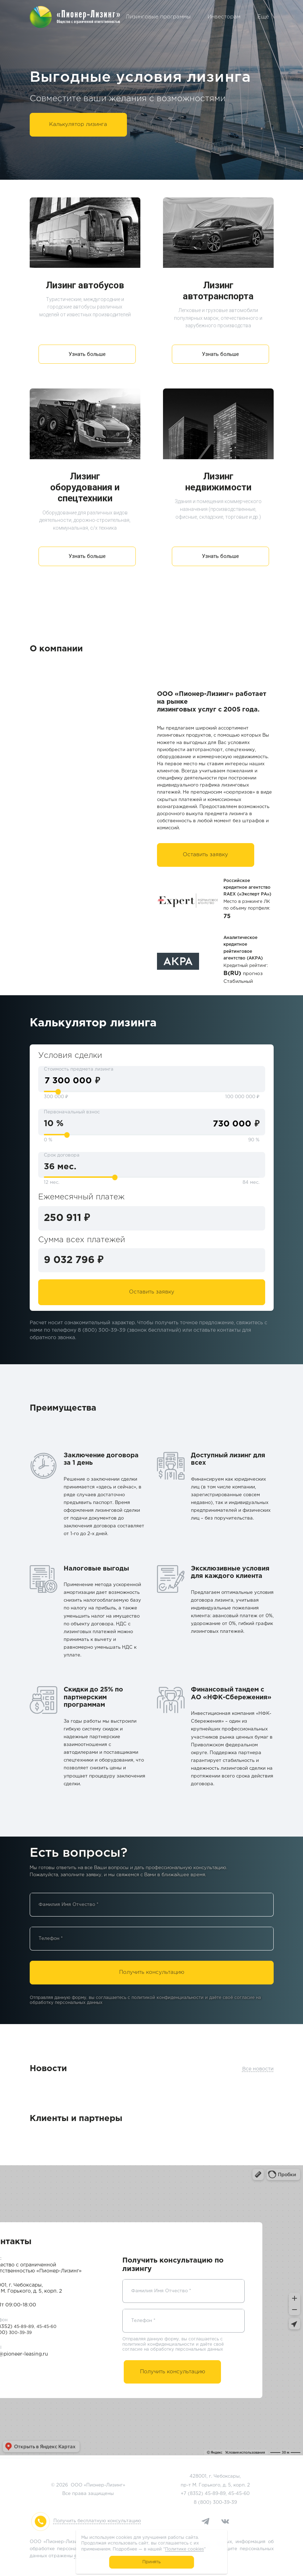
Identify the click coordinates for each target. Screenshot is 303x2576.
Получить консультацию (151, 1972)
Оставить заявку (205, 854)
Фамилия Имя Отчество (69, 1905)
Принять (151, 2562)
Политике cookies (184, 2549)
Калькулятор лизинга (78, 124)
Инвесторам (224, 17)
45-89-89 (215, 2494)
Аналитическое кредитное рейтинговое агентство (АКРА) (243, 948)
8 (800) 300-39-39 (102, 1330)
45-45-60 (239, 2494)
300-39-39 (225, 2503)
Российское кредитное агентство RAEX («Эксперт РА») (247, 887)
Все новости (258, 2069)
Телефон (51, 1939)
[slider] (58, 1092)
